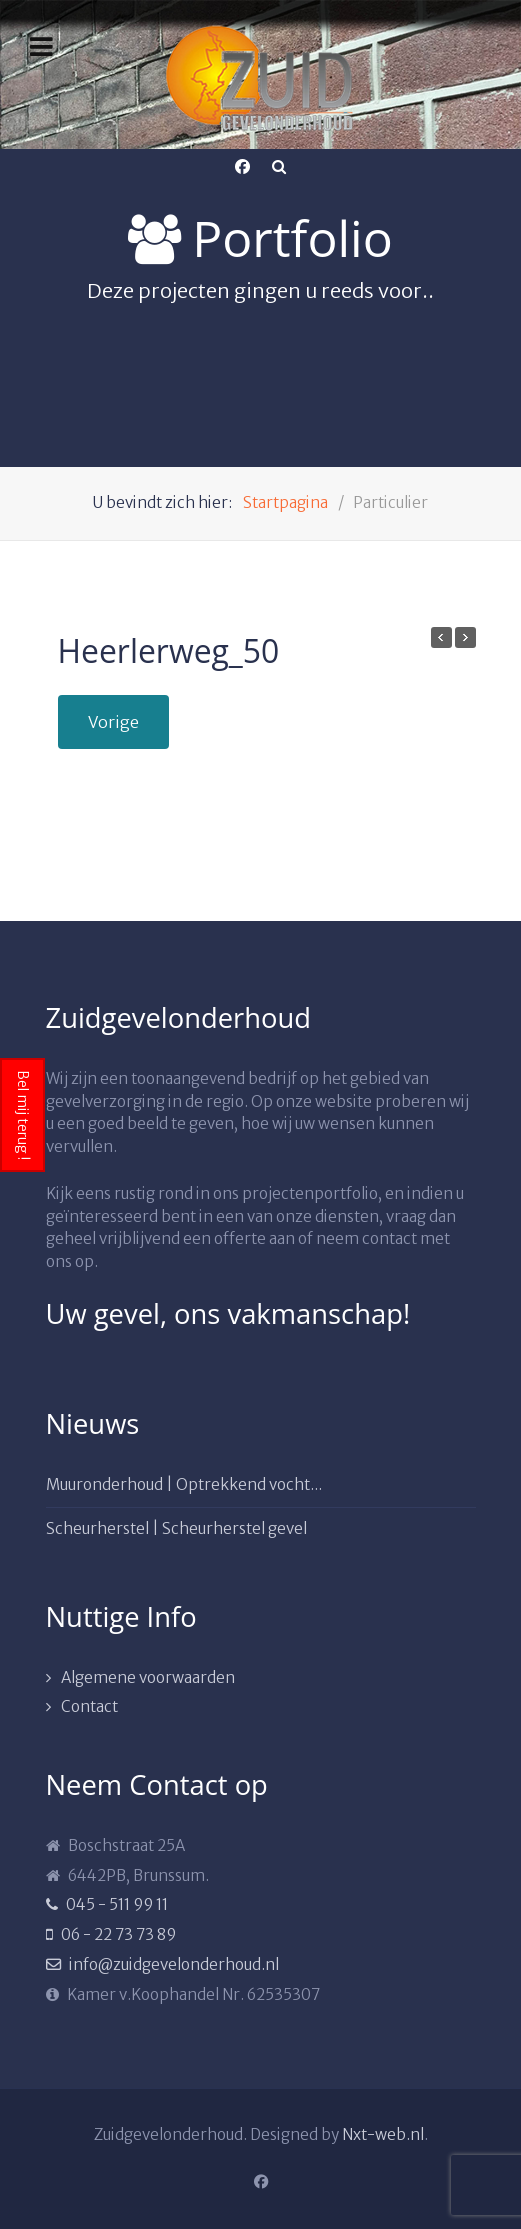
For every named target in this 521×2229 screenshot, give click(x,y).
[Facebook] (243, 167)
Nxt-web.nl (383, 2134)
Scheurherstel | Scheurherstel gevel (176, 1528)
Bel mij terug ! (23, 1115)
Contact (89, 1706)
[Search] (279, 167)
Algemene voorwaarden (148, 1677)
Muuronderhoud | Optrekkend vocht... (184, 1484)
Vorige (113, 722)
